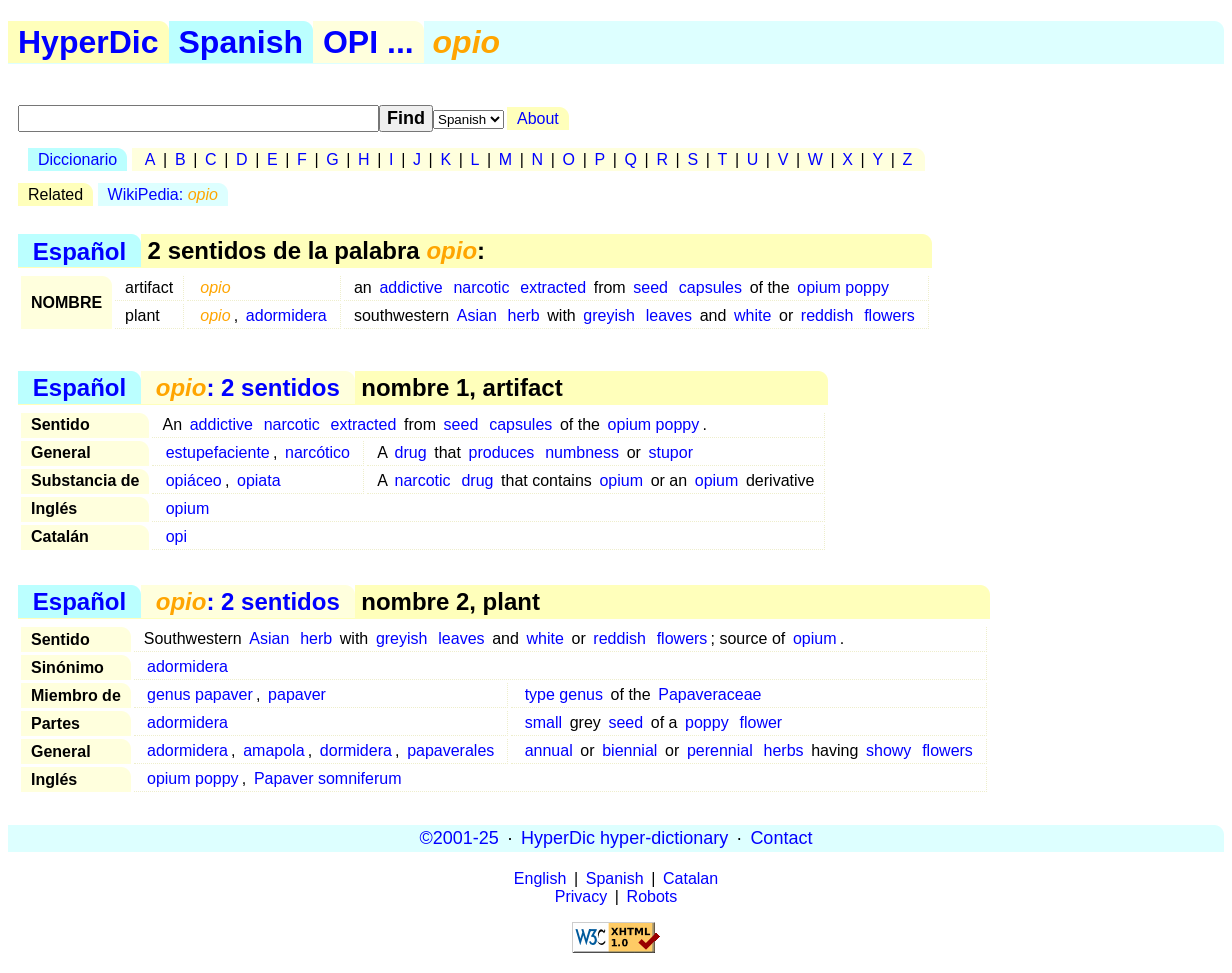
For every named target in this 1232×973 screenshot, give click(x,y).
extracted (553, 287)
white (752, 315)
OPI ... (368, 42)
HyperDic (88, 42)
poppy (707, 722)
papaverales (450, 750)
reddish (827, 315)
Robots (652, 896)
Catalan (690, 878)
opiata (259, 480)
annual (549, 750)
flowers (889, 315)
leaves (669, 315)
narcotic (481, 287)
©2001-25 (459, 838)
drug (411, 452)
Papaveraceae (709, 694)
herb (524, 315)
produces (502, 452)
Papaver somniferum (328, 778)
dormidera (356, 750)
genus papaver (200, 694)
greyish (609, 315)
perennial (720, 750)
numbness (582, 452)
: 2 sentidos (248, 387)
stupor (671, 452)
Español (79, 250)
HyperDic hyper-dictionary (624, 838)
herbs (784, 750)
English (540, 878)
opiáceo (194, 480)
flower (760, 722)
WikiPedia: (163, 194)
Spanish (241, 42)
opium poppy (843, 287)
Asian (477, 315)
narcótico (317, 452)
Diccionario (77, 159)
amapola (273, 750)
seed (650, 287)
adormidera (286, 315)
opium (621, 480)
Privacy (581, 896)
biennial (629, 750)
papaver (297, 694)
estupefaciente (218, 452)
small (543, 722)
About (538, 118)
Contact (781, 838)
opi (176, 536)
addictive (410, 287)
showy (888, 750)
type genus (564, 694)
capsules (710, 287)
